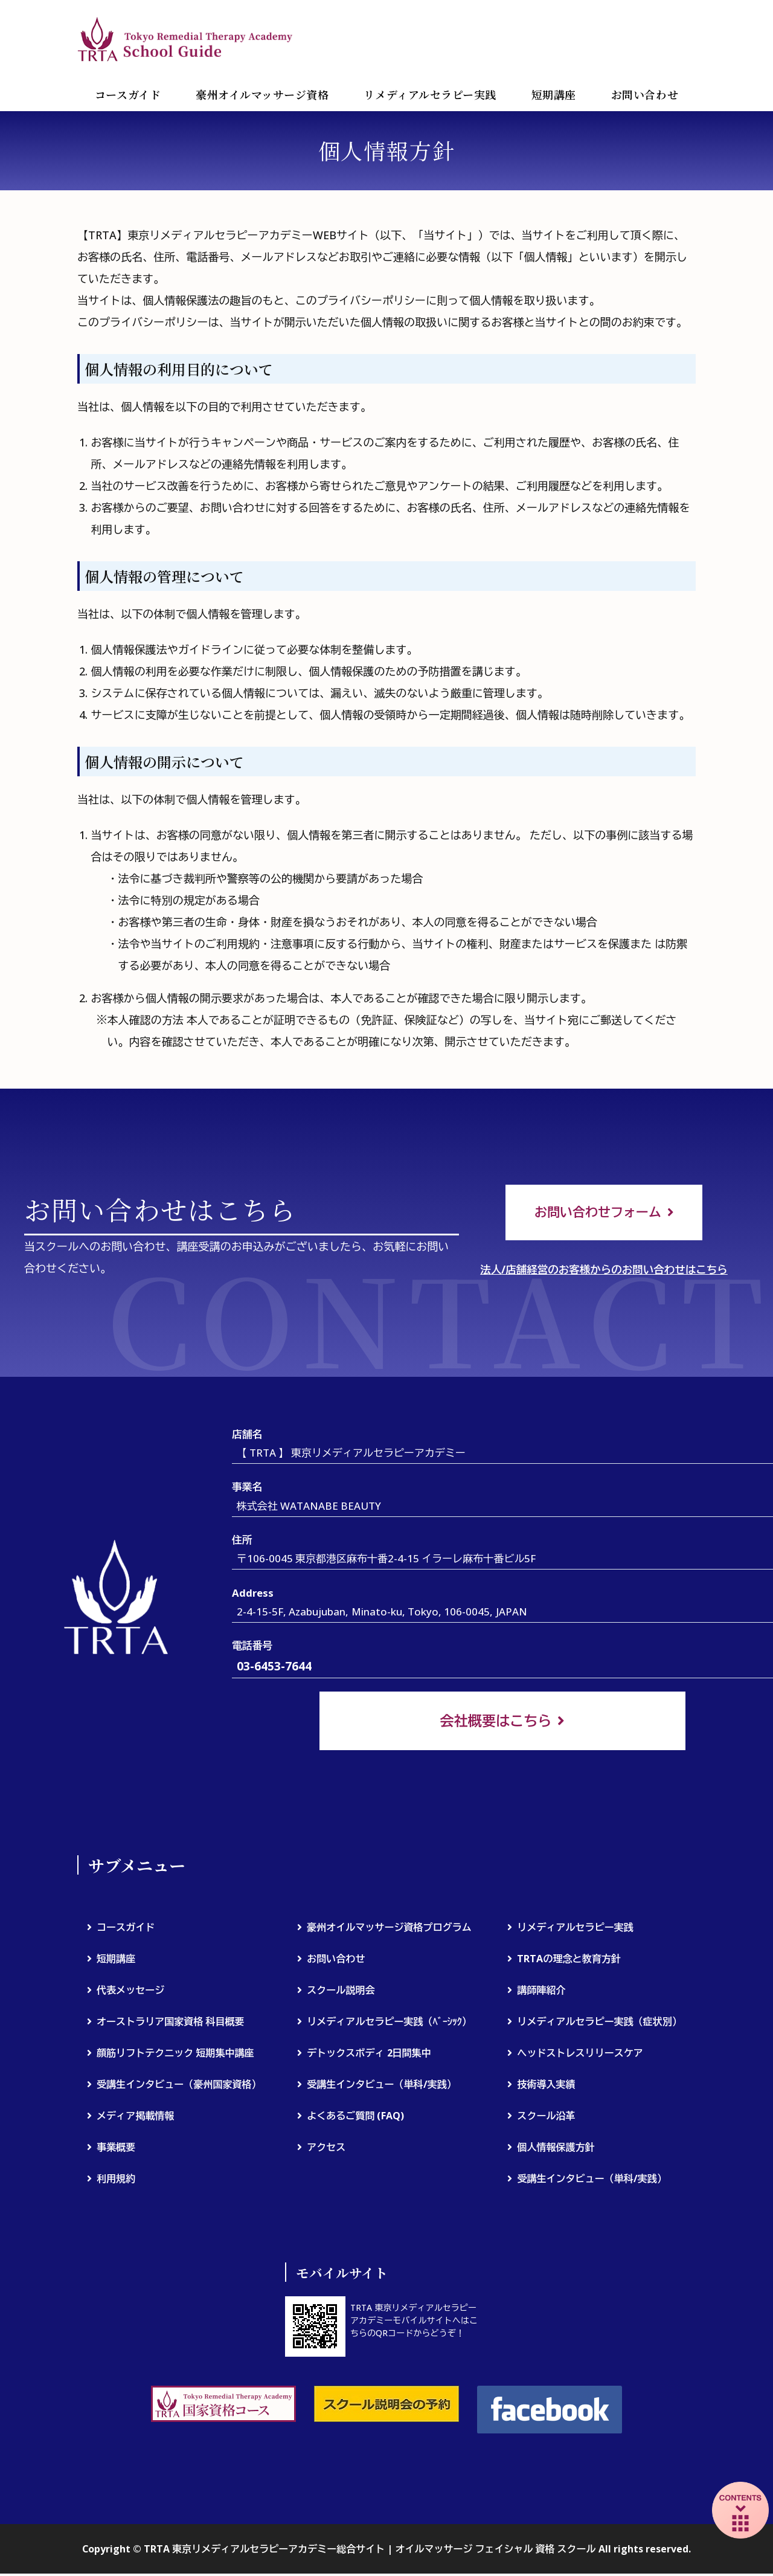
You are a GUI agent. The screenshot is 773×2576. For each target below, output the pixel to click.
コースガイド (128, 94)
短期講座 (553, 94)
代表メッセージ (130, 1993)
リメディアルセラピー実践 (430, 94)
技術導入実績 (546, 2087)
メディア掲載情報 (135, 2118)
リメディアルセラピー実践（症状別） (599, 2024)
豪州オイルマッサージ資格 (262, 94)
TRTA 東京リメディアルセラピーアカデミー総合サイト (186, 38)
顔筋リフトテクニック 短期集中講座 (175, 2055)
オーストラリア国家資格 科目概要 (171, 2024)
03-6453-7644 (274, 1668)
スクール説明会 (340, 1993)
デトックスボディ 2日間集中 (369, 2055)
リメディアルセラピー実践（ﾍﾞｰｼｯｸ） (389, 2024)
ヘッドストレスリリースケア (580, 2055)
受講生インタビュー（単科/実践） (382, 2087)
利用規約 (116, 2181)
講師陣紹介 (541, 1993)
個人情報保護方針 (555, 2150)
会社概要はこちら (495, 1723)
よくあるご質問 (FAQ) (355, 2118)
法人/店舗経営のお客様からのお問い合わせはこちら (603, 1271)
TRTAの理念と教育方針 (568, 1961)
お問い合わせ (644, 94)
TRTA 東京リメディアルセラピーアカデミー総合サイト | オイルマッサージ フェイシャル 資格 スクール (370, 2551)
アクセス (326, 2150)
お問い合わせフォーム (597, 1213)
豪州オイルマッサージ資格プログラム (389, 1930)
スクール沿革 (546, 2118)
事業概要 (116, 2150)
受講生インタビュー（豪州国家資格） (179, 2087)
